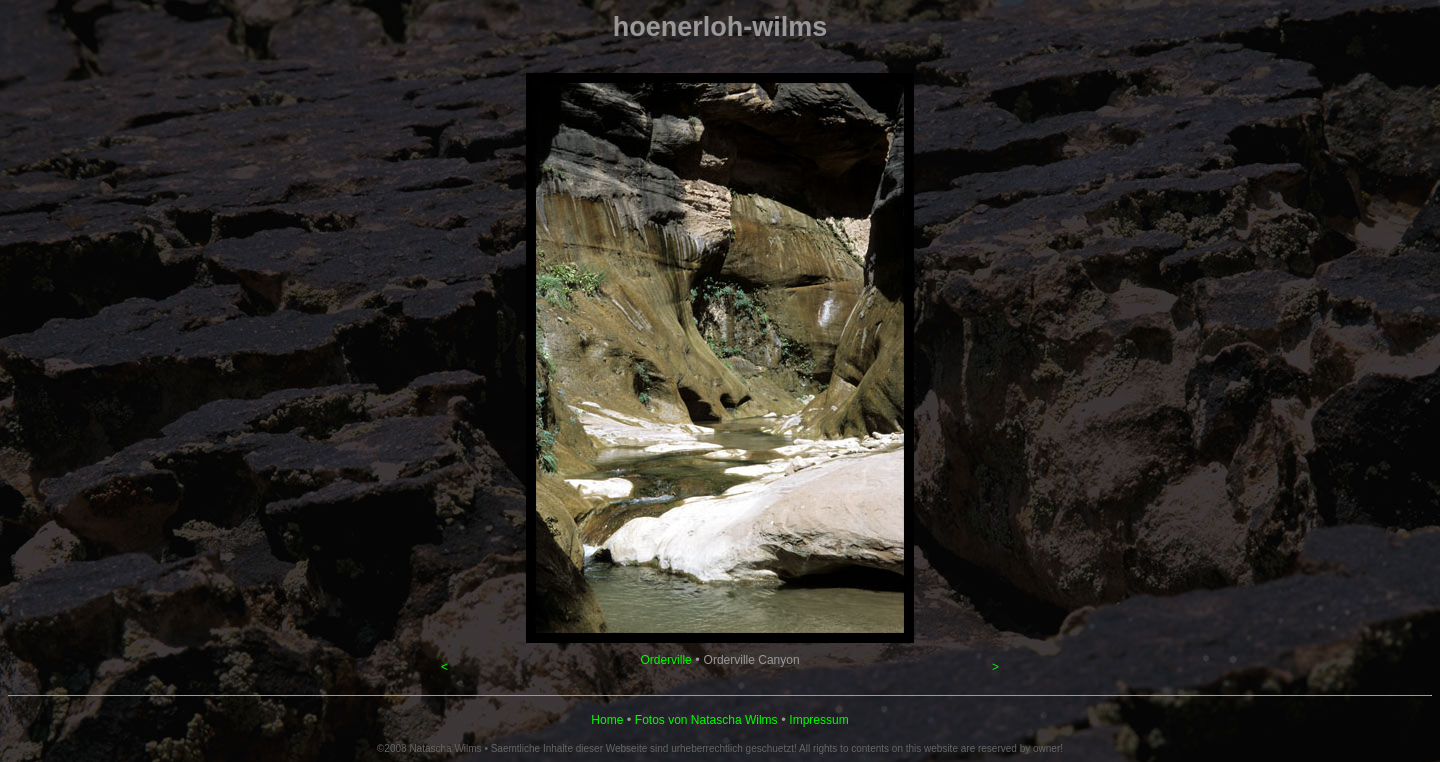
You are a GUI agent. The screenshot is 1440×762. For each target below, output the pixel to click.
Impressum (818, 720)
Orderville (665, 660)
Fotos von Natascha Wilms (706, 720)
